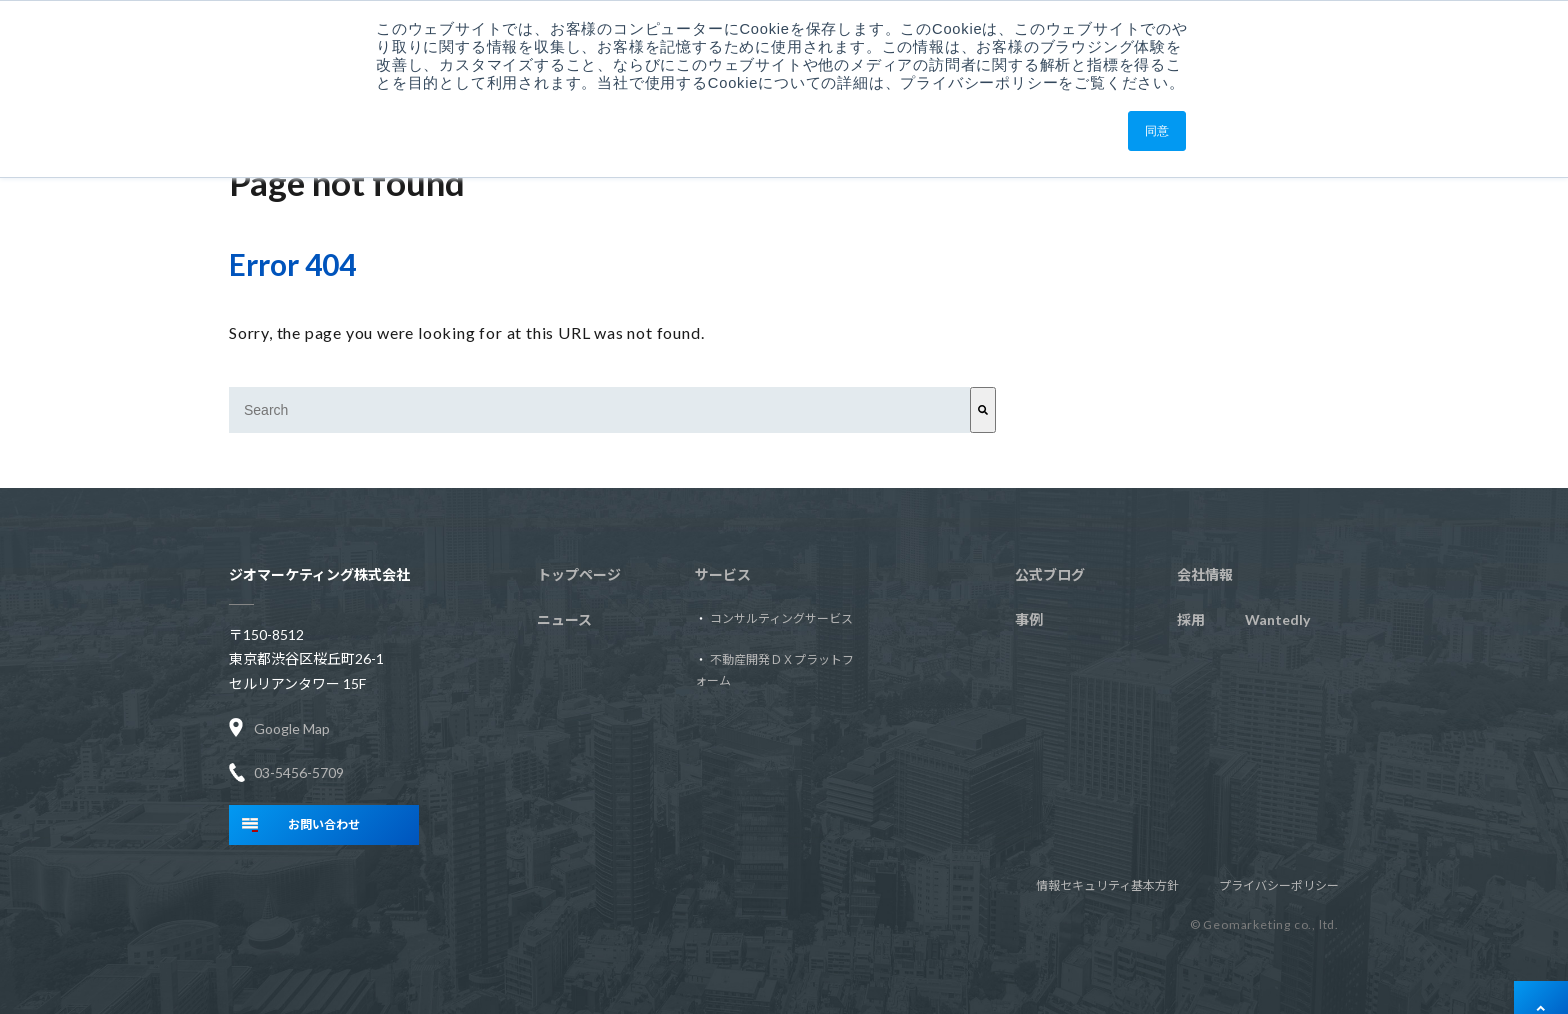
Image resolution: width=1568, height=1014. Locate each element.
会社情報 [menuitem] (1205, 574)
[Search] (983, 410)
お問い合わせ (324, 824)
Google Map (292, 727)
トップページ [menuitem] (579, 574)
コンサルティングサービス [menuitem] (781, 618)
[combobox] (599, 410)
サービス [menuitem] (723, 574)
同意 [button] (1157, 131)
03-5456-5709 (299, 772)
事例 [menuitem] (1029, 619)
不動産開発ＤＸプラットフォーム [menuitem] (774, 670)
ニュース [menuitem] (564, 619)
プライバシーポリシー (1279, 885)
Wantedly (1243, 620)
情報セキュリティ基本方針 (1107, 885)
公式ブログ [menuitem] (1050, 574)
